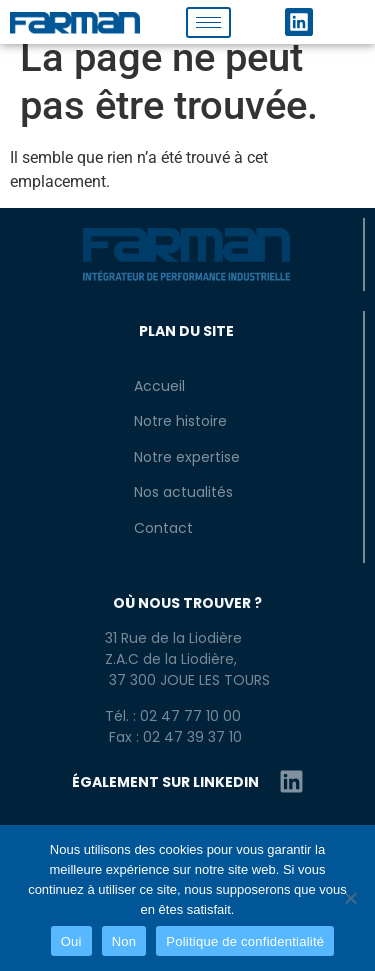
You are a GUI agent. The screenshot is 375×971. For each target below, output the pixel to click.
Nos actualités (183, 492)
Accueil (159, 386)
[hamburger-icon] (208, 22)
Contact (163, 528)
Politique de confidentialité (245, 941)
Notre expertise (187, 457)
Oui (71, 941)
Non (124, 941)
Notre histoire (180, 421)
